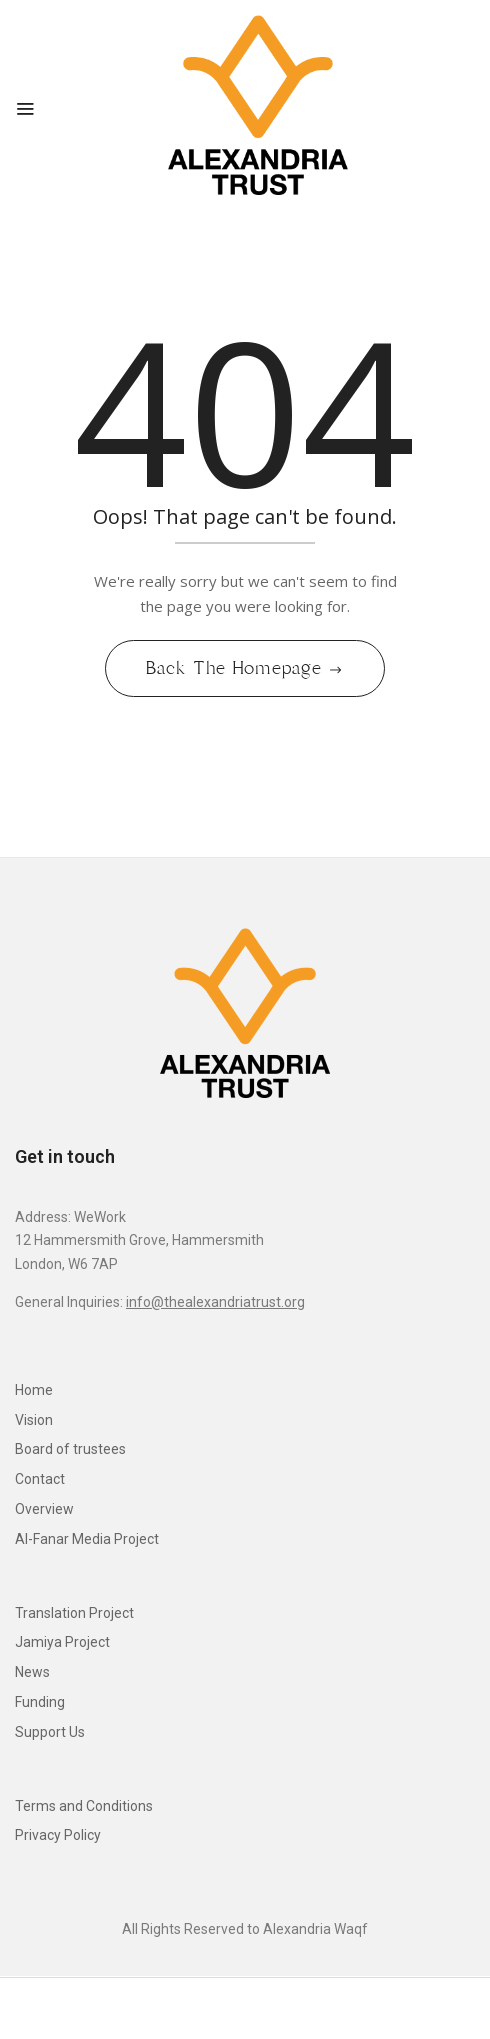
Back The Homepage (236, 668)
